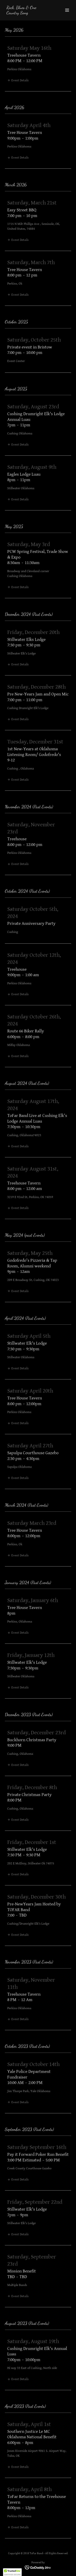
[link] (28, 13)
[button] (67, 10)
